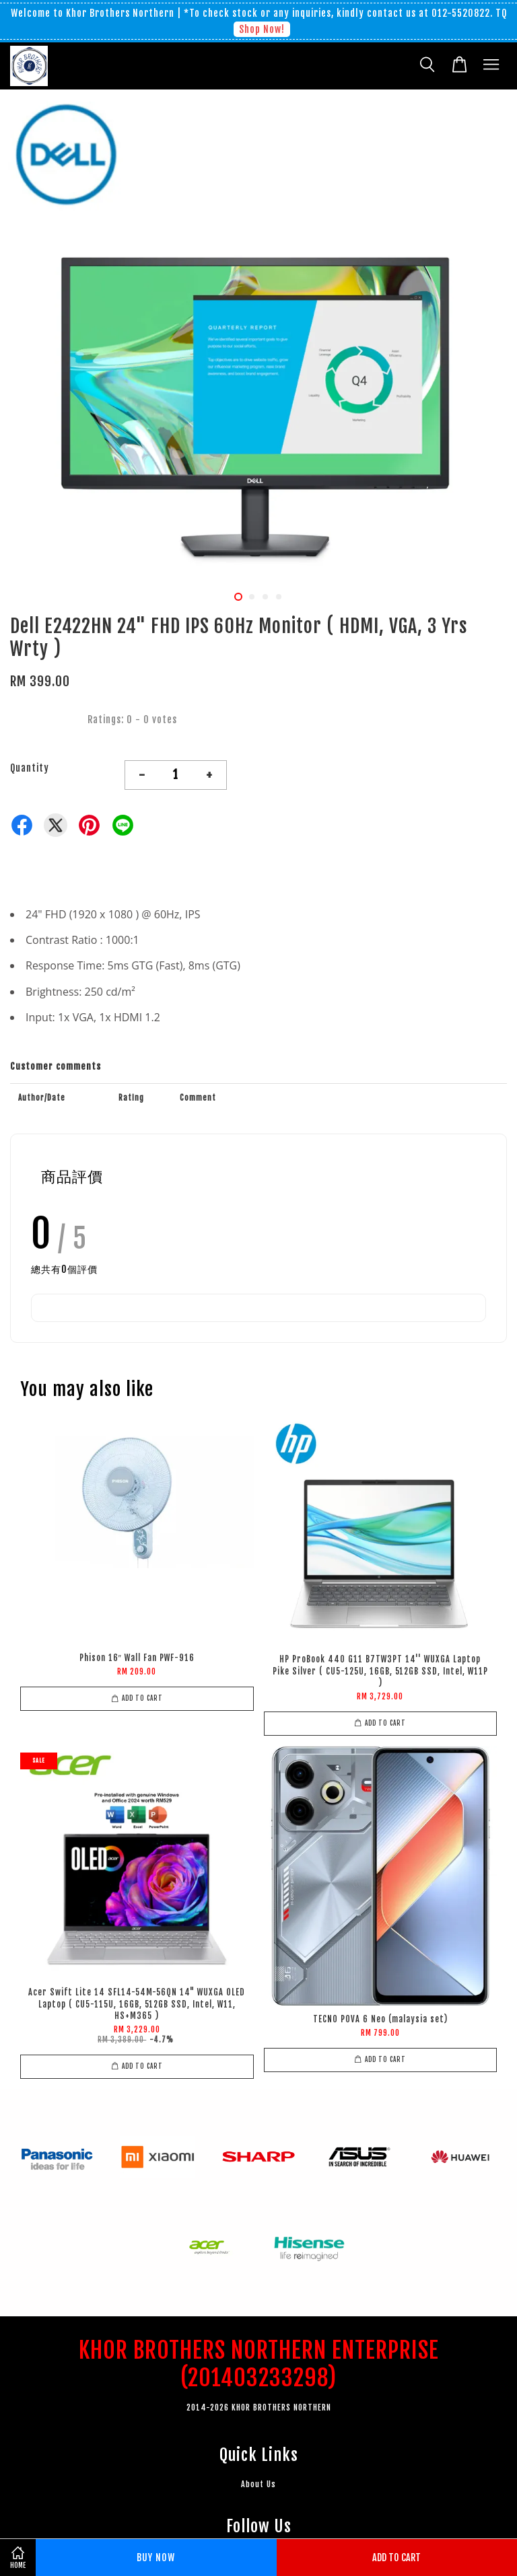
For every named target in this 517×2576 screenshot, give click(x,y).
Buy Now (156, 2557)
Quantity (29, 768)
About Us (258, 2484)
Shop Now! (262, 29)
